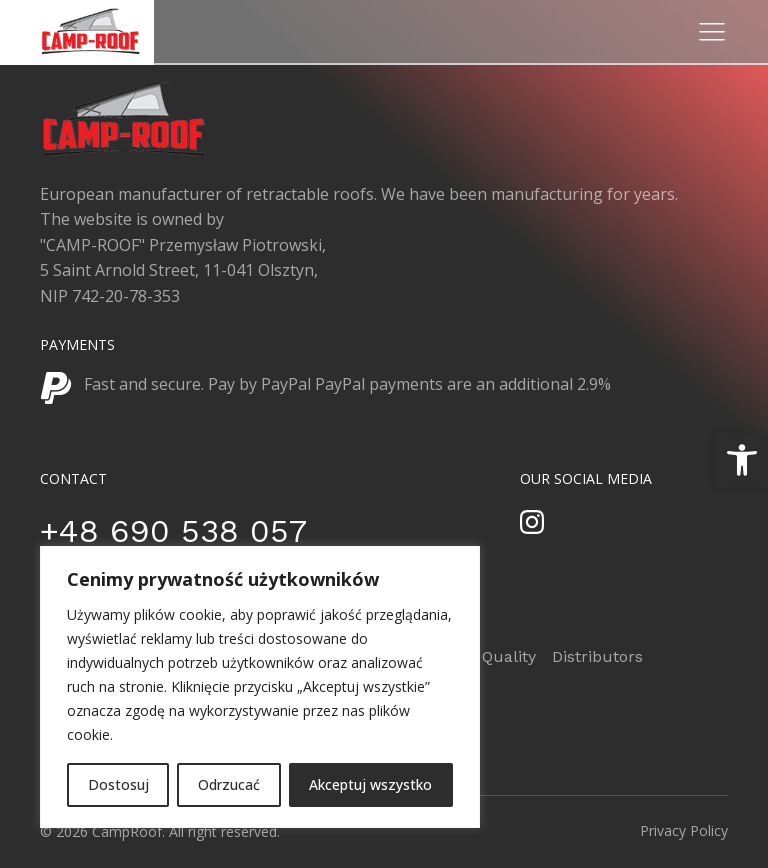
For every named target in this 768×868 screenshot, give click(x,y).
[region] (260, 687)
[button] (742, 460)
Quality (509, 656)
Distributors (597, 656)
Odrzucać (229, 784)
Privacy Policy (684, 830)
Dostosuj (118, 784)
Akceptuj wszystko (370, 784)
